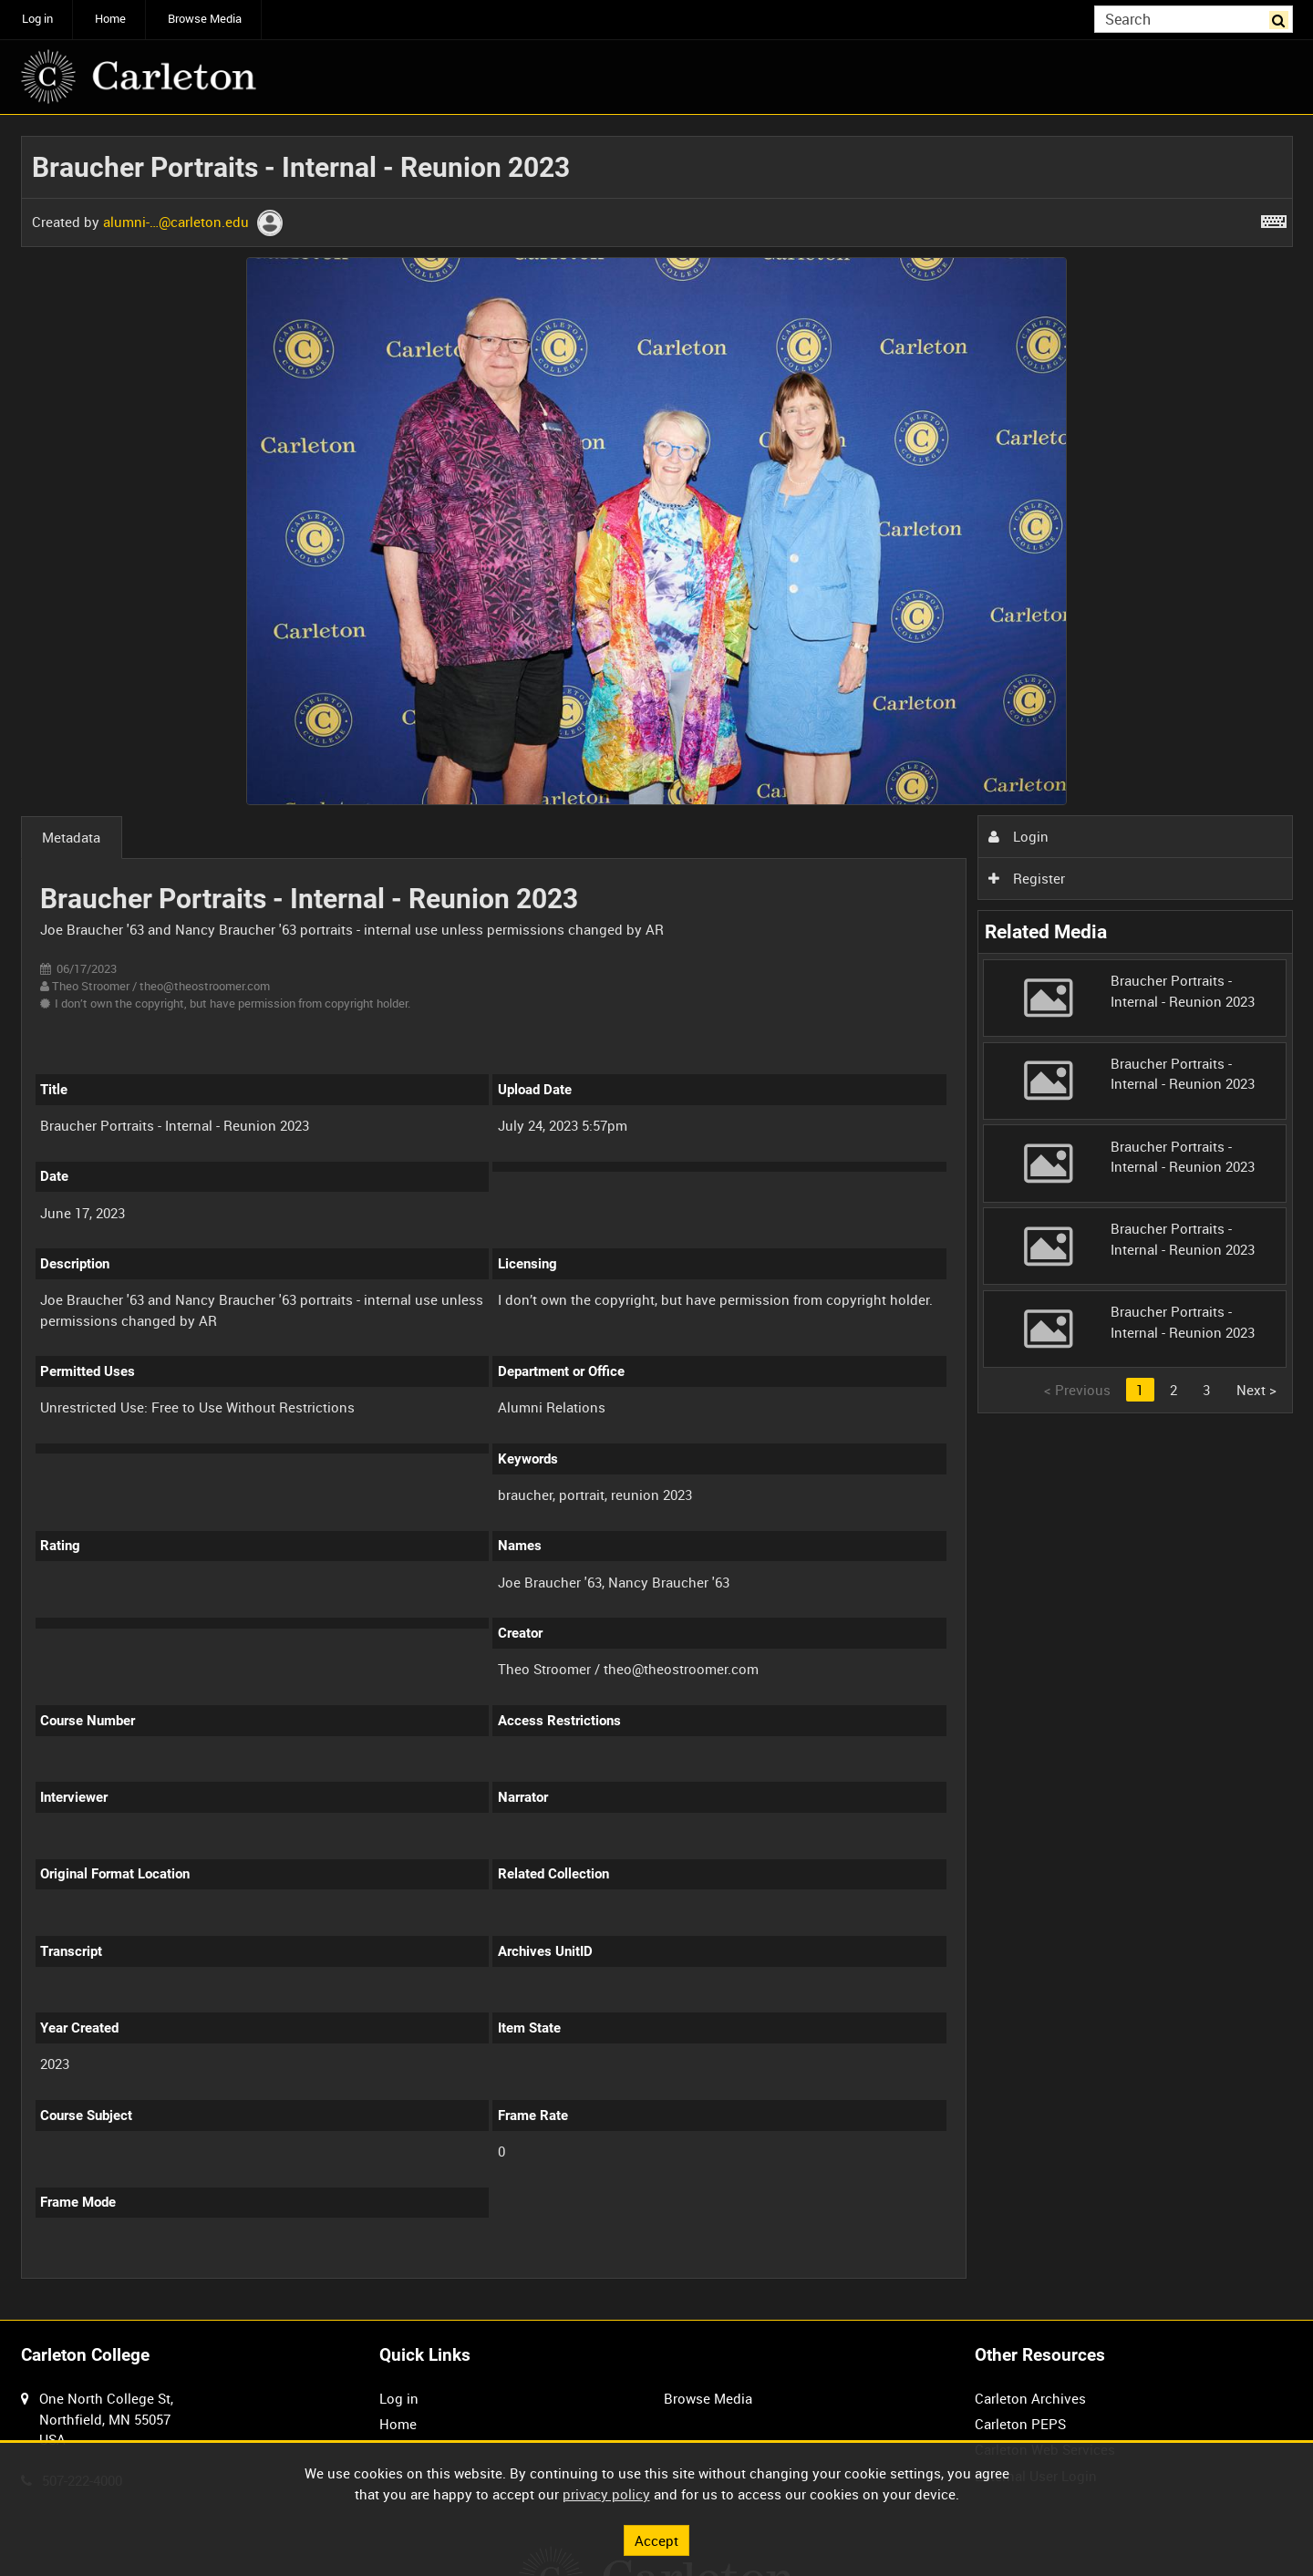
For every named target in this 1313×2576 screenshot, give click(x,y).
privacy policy (606, 2494)
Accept (656, 2539)
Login (1018, 836)
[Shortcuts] (1274, 218)
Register (1026, 878)
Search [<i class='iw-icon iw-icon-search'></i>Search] (1282, 18)
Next (1256, 1390)
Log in (37, 18)
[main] (657, 1218)
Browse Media (205, 18)
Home (110, 18)
